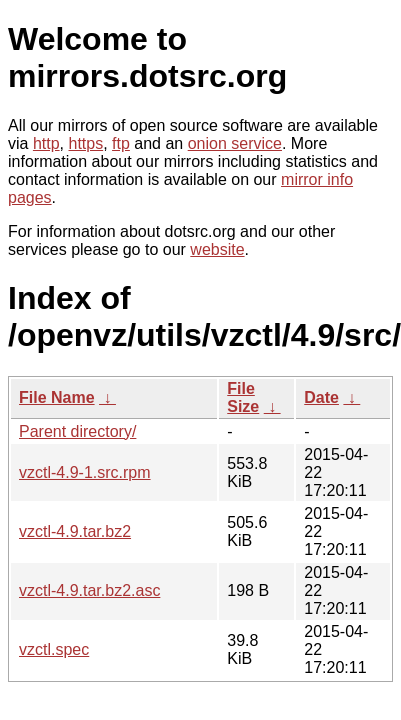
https (85, 143)
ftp (121, 143)
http (46, 143)
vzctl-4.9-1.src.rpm (85, 472)
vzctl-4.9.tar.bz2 (75, 531)
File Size (243, 397)
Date (321, 397)
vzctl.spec (54, 649)
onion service (235, 143)
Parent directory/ (77, 431)
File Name (57, 397)
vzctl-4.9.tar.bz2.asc (89, 590)
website (217, 249)
